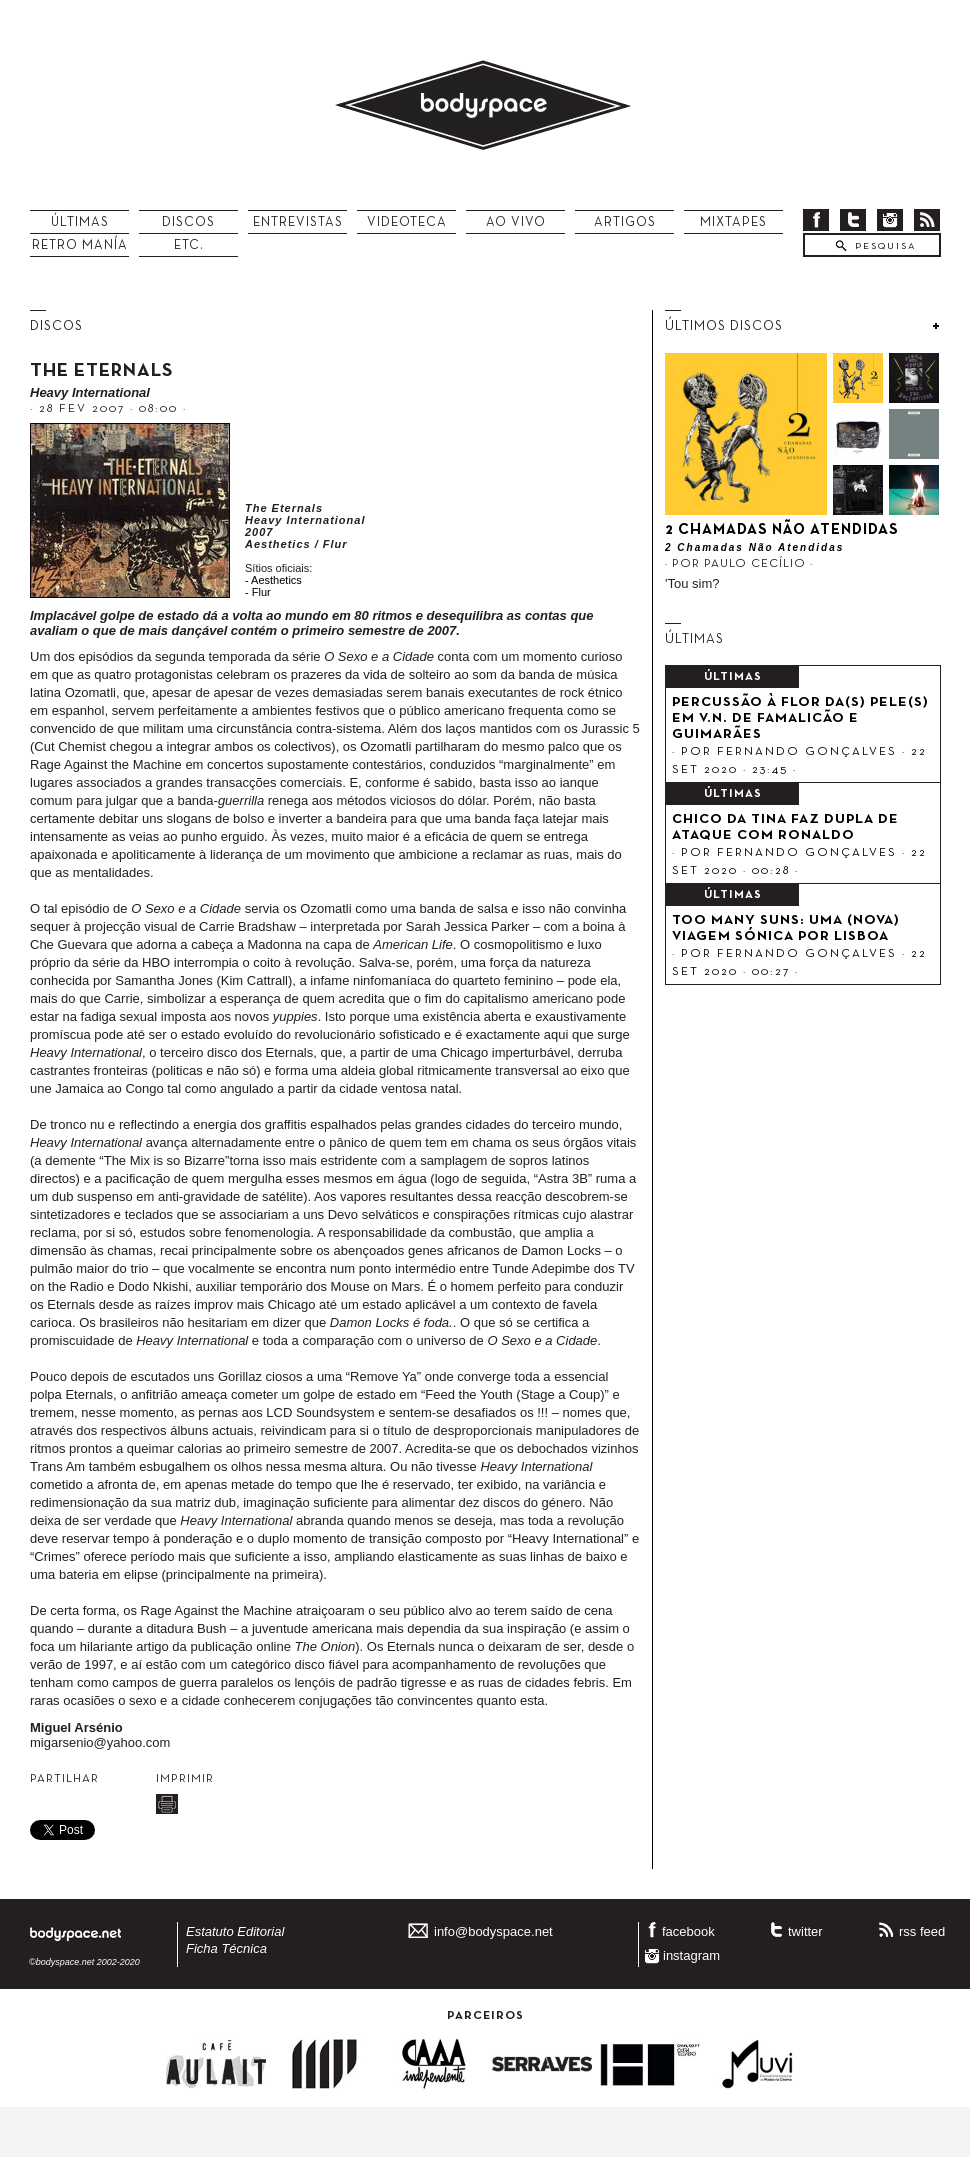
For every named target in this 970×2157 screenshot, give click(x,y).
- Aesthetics (273, 580)
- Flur (258, 592)
